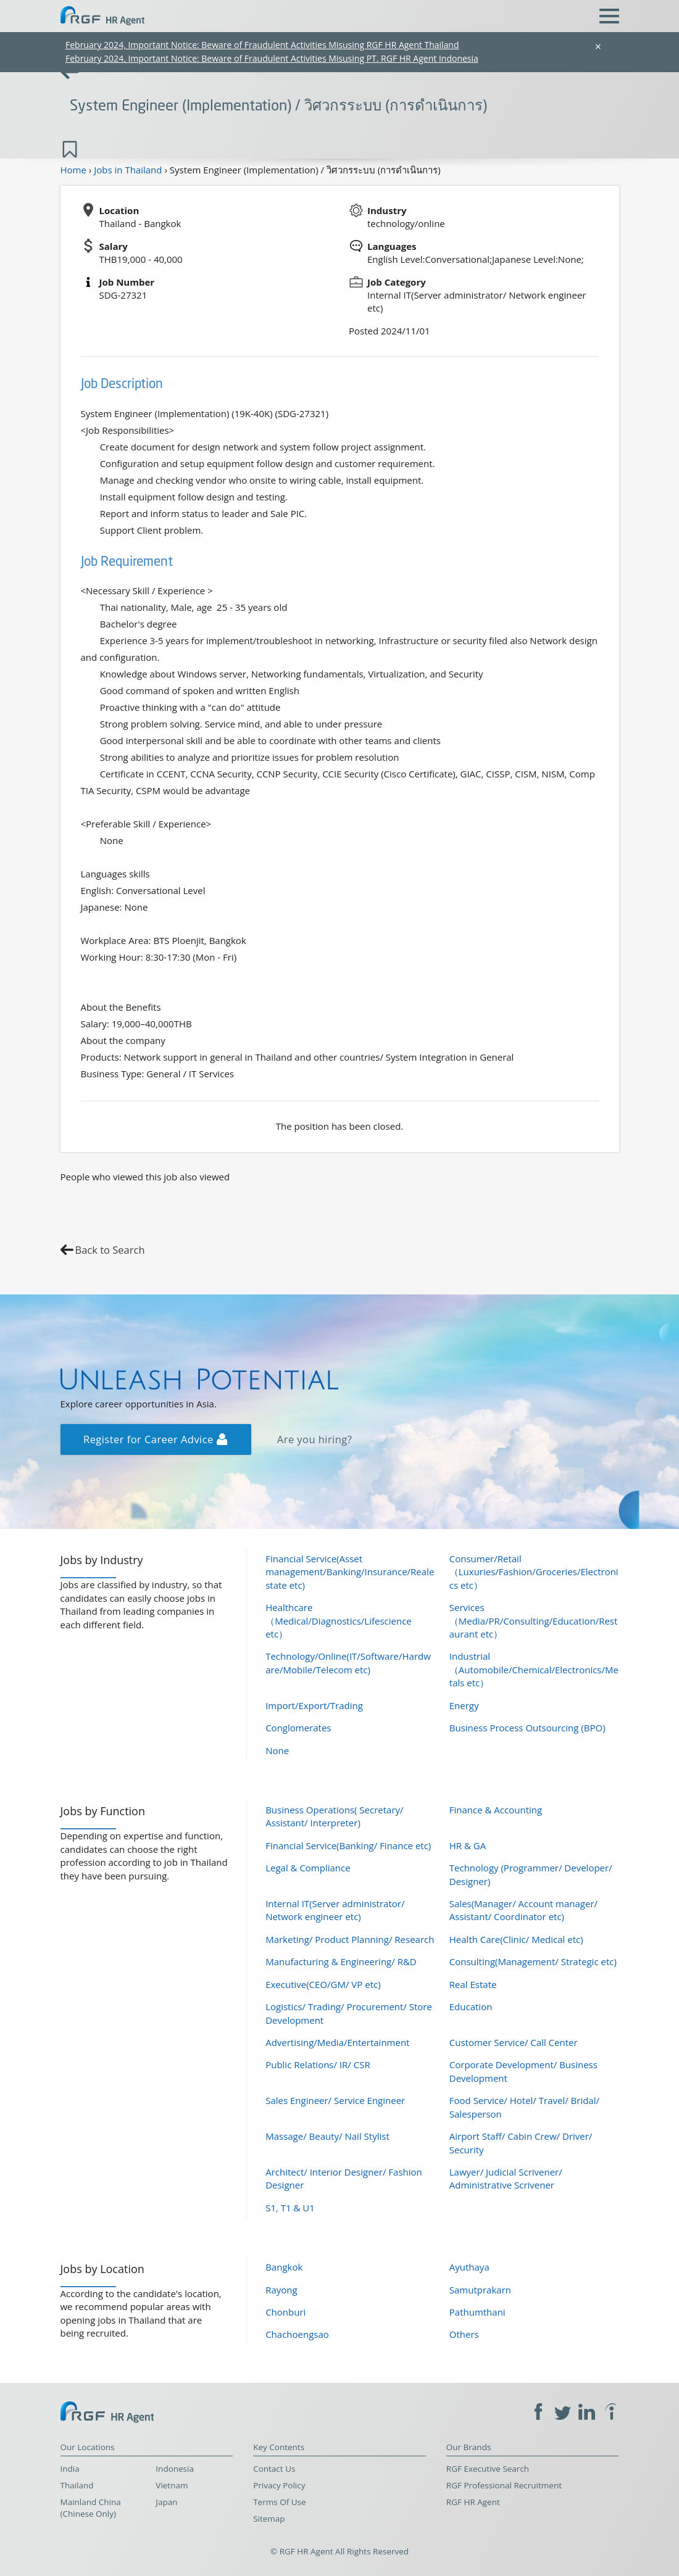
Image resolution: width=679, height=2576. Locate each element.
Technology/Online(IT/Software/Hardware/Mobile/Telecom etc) (348, 1662)
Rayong (281, 2290)
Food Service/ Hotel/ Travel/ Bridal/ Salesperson (524, 2106)
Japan (166, 2502)
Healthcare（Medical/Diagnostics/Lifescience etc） (338, 1620)
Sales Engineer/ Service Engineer (335, 2100)
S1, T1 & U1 (290, 2207)
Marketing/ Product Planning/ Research (349, 1939)
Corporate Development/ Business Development (523, 2071)
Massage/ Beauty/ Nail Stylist (327, 2136)
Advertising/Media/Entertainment (337, 2042)
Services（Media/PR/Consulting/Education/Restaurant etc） (533, 1620)
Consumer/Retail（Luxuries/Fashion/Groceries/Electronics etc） (534, 1571)
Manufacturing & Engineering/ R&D (341, 1961)
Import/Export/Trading (314, 1705)
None (277, 1750)
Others (464, 2334)
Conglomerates (298, 1727)
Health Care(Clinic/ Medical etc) (516, 1939)
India (70, 2468)
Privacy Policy (279, 2485)
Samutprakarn (480, 2290)
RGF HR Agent (473, 2502)
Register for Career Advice (155, 1439)
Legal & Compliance (308, 1868)
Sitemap (269, 2518)
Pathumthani (477, 2312)
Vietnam (172, 2485)
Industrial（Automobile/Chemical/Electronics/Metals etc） (534, 1669)
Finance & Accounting (495, 1810)
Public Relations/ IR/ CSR (317, 2064)
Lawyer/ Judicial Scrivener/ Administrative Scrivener (505, 2178)
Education (471, 2006)
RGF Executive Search (487, 2468)
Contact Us (274, 2468)
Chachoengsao (297, 2334)
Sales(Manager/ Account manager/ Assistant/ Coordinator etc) (523, 1910)
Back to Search (110, 1250)
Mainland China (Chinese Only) (90, 2507)
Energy (464, 1705)
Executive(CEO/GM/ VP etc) (322, 1984)
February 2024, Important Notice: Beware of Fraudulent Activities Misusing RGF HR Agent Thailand (262, 45)
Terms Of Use (279, 2502)
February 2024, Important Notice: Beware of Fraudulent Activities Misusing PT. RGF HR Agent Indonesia (271, 58)
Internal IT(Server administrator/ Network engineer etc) (334, 1910)
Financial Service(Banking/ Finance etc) (348, 1845)
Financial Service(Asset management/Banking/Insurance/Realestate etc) (349, 1571)
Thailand (77, 2485)
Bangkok (283, 2267)
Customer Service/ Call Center (513, 2042)
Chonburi (285, 2312)
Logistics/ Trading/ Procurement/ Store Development (348, 2013)
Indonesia (175, 2468)
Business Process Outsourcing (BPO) (527, 1727)
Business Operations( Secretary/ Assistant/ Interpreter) (334, 1816)
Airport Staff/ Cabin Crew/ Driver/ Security (521, 2142)
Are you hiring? (314, 1439)
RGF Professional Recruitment (504, 2485)
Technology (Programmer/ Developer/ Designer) (530, 1874)
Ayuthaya (469, 2267)
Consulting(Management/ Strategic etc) (533, 1961)
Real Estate (473, 1984)
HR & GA (467, 1845)
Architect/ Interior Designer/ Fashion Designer (343, 2178)
